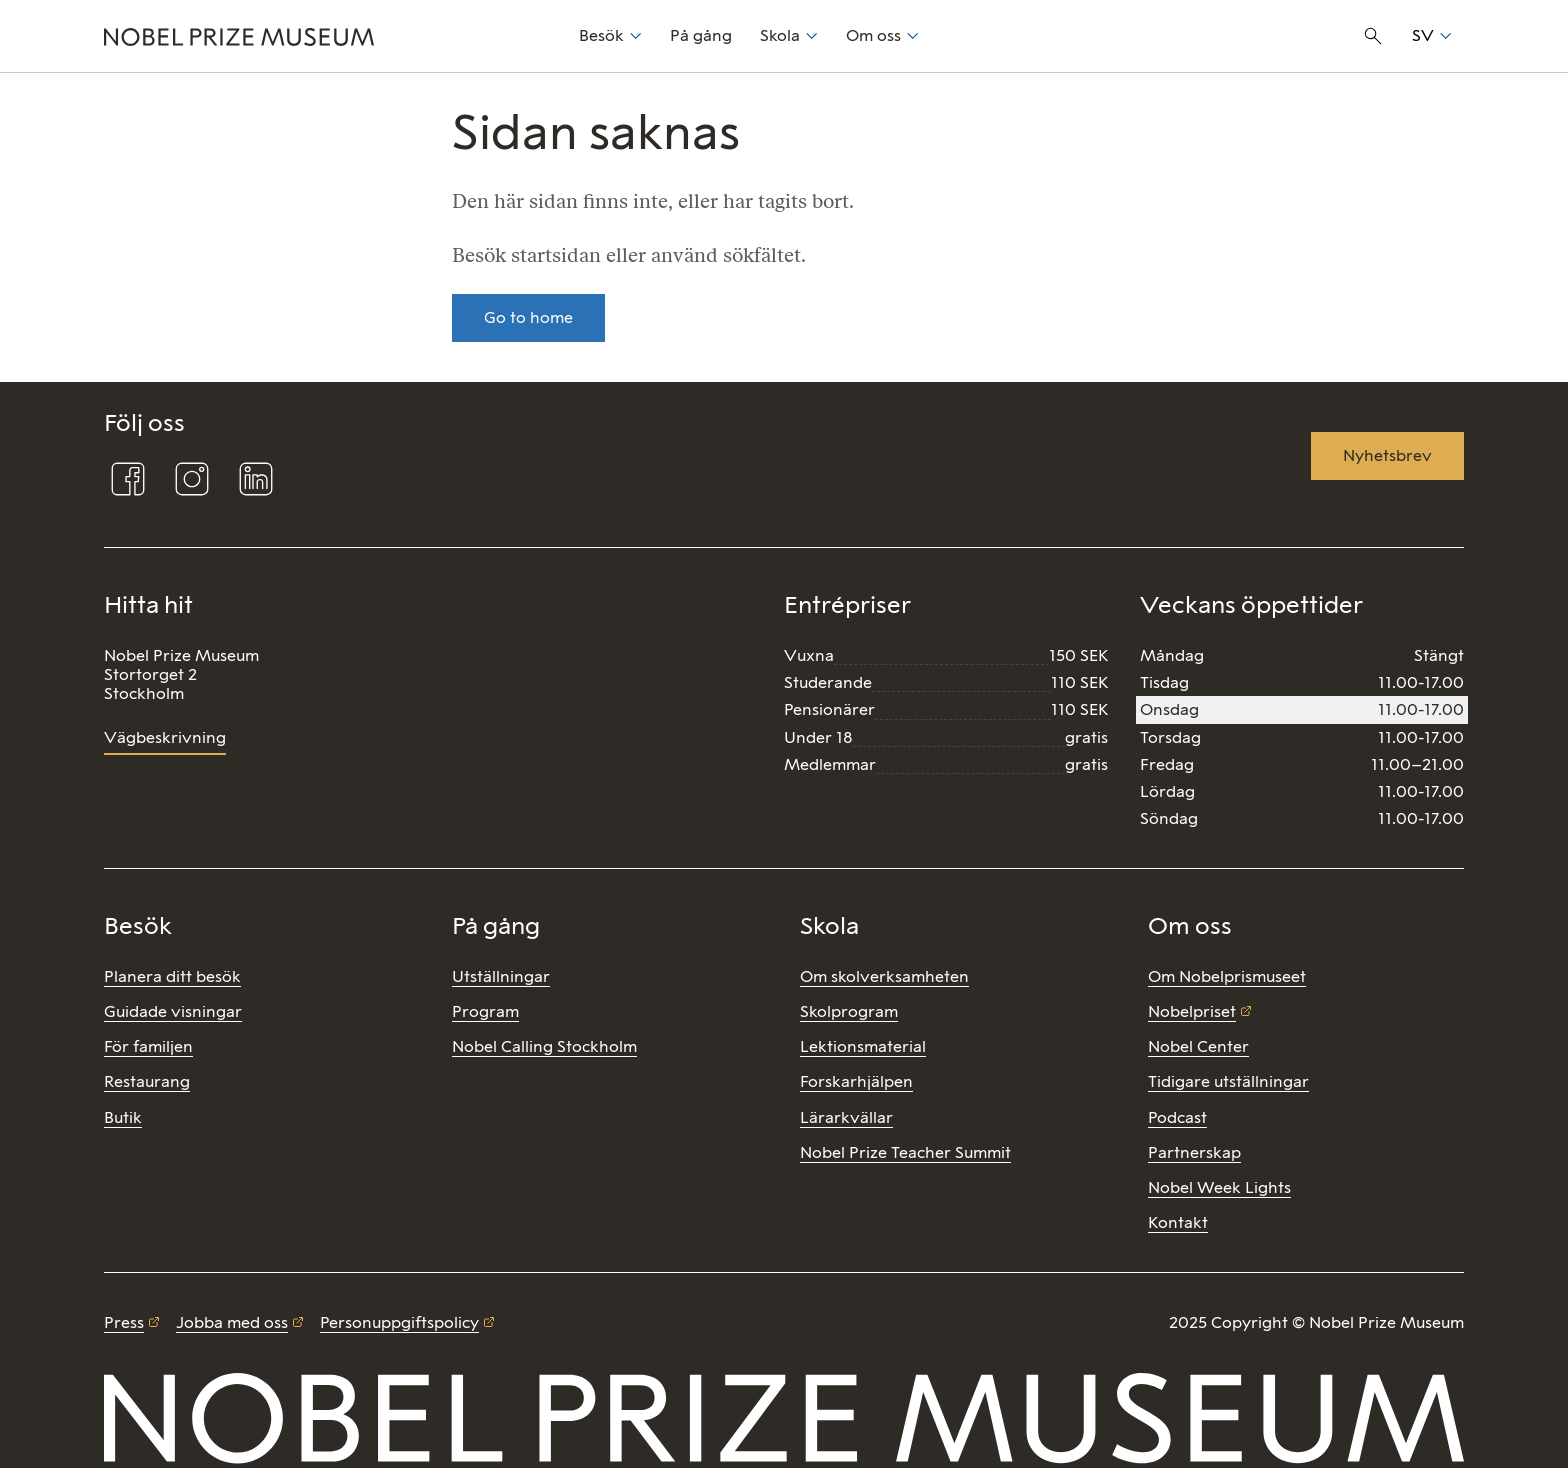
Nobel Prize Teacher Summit (905, 1152)
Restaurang (147, 1081)
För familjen (148, 1046)
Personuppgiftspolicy (399, 1322)
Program (485, 1011)
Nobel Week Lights (1219, 1187)
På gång (701, 35)
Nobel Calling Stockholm (544, 1046)
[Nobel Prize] (330, 36)
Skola (780, 35)
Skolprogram (849, 1011)
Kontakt (1178, 1222)
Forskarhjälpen (856, 1081)
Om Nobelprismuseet (1227, 976)
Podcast (1177, 1117)
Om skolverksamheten (884, 976)
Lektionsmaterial (863, 1046)
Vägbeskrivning (165, 737)
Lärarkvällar (846, 1117)
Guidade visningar (173, 1011)
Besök (601, 35)
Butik (123, 1117)
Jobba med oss (232, 1322)
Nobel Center (1198, 1046)
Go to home (528, 317)
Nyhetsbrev (1387, 455)
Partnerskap (1194, 1152)
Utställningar (501, 976)
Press (124, 1322)
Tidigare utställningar (1228, 1081)
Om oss (873, 35)
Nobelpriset (1192, 1011)
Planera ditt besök (172, 976)
